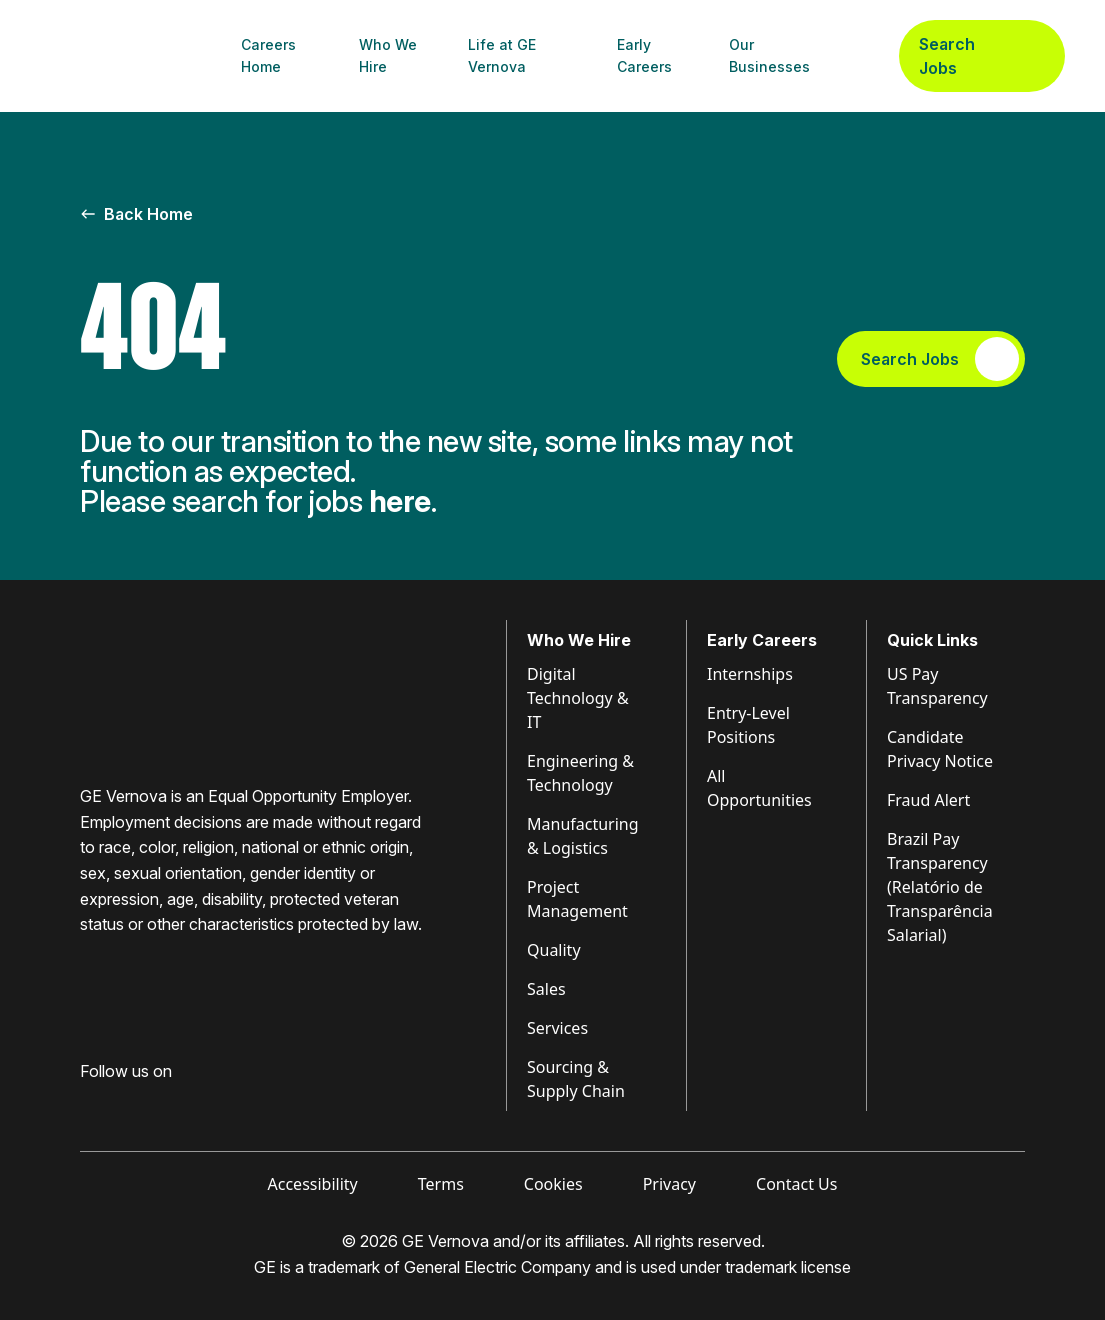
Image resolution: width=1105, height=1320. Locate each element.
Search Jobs (982, 56)
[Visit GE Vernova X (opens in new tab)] (239, 1103)
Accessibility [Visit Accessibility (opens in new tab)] (313, 1184)
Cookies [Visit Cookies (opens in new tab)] (553, 1184)
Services (557, 1028)
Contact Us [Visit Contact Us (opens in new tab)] (796, 1184)
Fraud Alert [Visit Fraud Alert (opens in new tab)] (928, 800)
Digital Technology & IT (578, 698)
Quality (554, 950)
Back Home (136, 214)
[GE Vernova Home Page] (135, 56)
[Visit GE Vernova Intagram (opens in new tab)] (160, 1103)
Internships (750, 674)
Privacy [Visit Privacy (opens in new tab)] (669, 1184)
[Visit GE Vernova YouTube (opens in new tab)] (199, 1103)
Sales (546, 989)
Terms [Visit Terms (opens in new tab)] (441, 1184)
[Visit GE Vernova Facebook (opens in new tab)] (88, 1103)
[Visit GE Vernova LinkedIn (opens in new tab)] (124, 1103)
